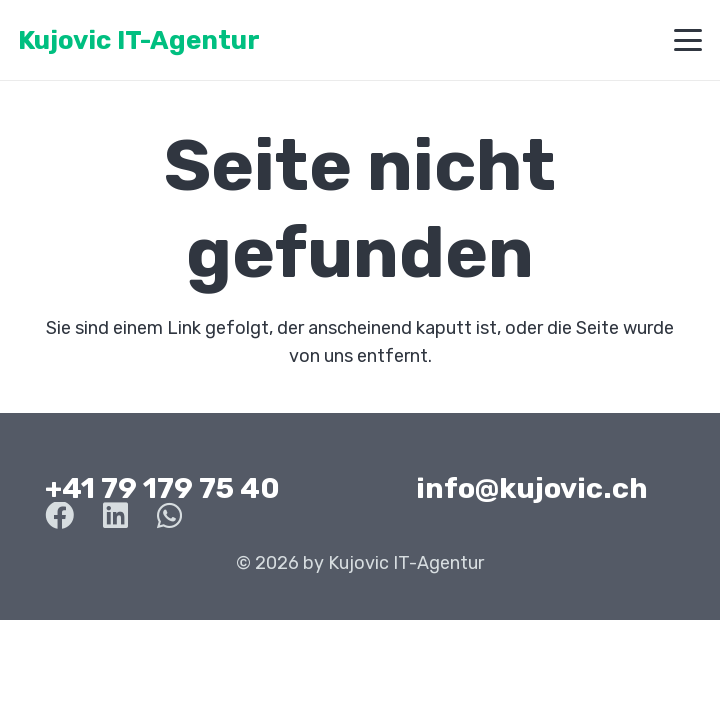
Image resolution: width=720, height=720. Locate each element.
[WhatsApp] (169, 516)
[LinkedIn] (115, 516)
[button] (688, 40)
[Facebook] (59, 516)
